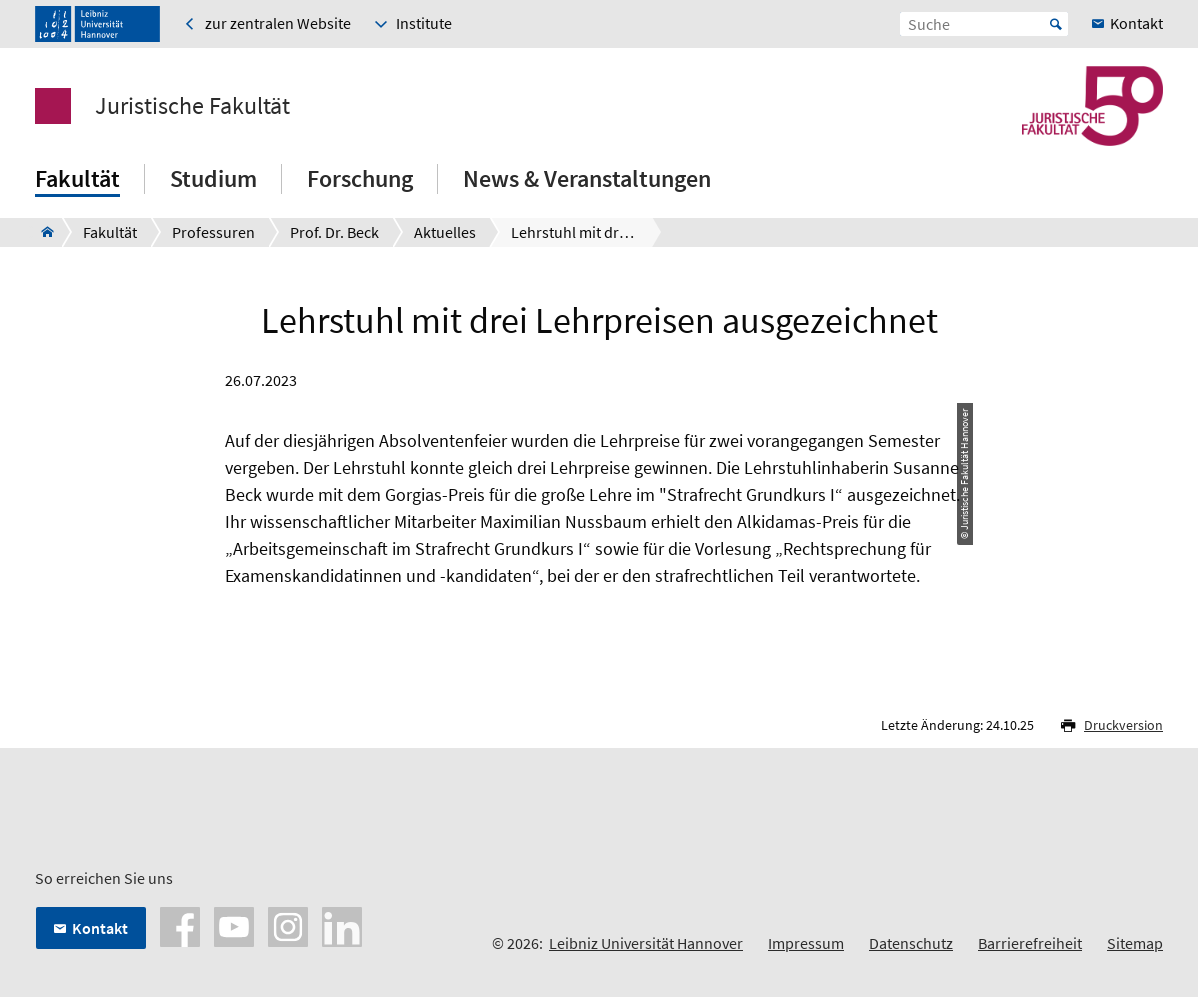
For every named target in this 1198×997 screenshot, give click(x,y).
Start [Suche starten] (1056, 24)
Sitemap (1135, 943)
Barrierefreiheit (1030, 943)
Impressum (806, 943)
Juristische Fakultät (192, 106)
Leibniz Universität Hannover (646, 943)
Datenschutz (911, 943)
